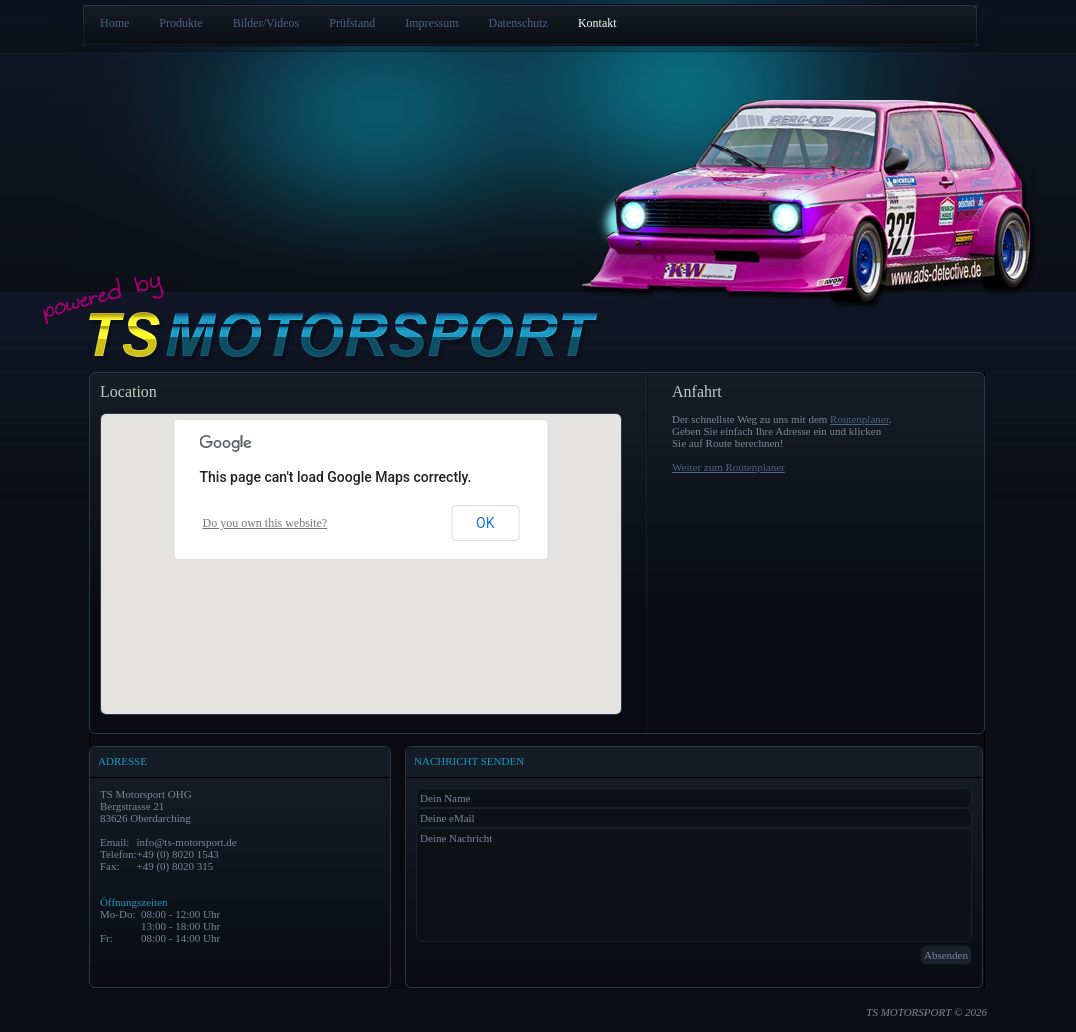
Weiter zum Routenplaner (728, 467)
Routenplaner (859, 419)
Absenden (946, 955)
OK (485, 523)
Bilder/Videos (266, 23)
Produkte (180, 23)
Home (114, 23)
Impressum (431, 23)
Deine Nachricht (694, 885)
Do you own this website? (265, 523)
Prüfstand (352, 23)
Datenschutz (518, 23)
